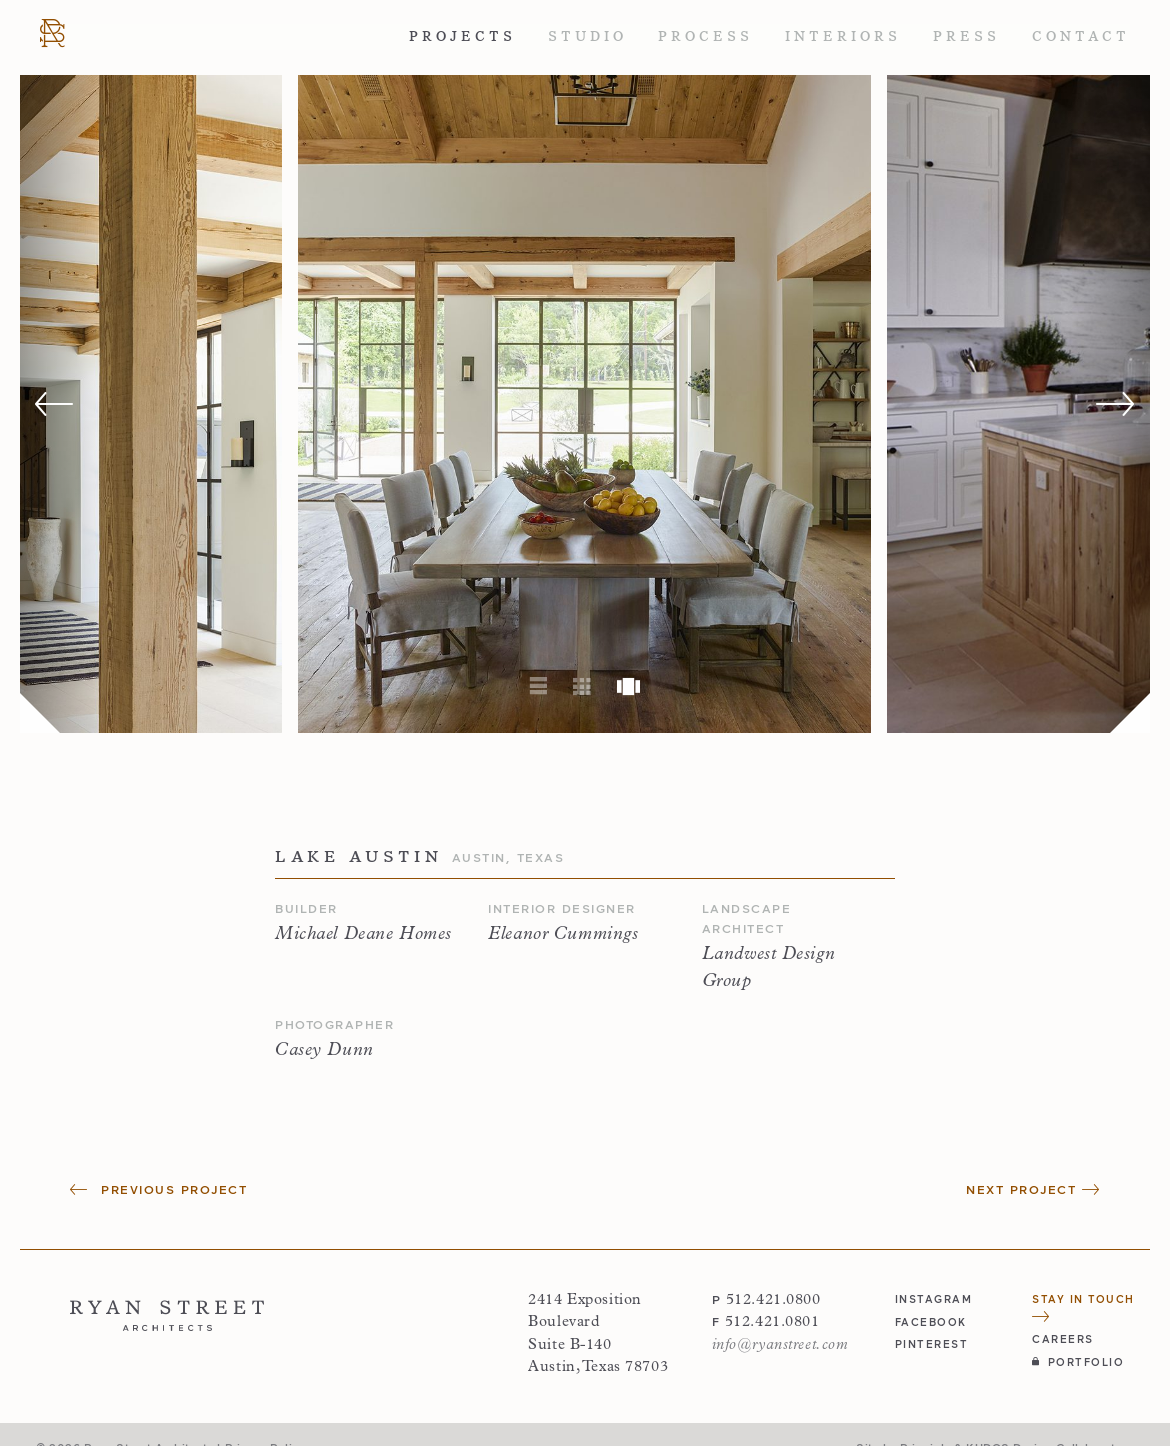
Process (705, 36)
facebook (931, 1321)
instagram (934, 1298)
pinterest (932, 1343)
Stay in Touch (1083, 1307)
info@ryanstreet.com (780, 1345)
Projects (462, 36)
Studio (587, 36)
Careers (1063, 1338)
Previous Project (158, 1189)
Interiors (843, 36)
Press (966, 36)
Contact (1081, 36)
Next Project (1033, 1189)
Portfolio (1078, 1361)
